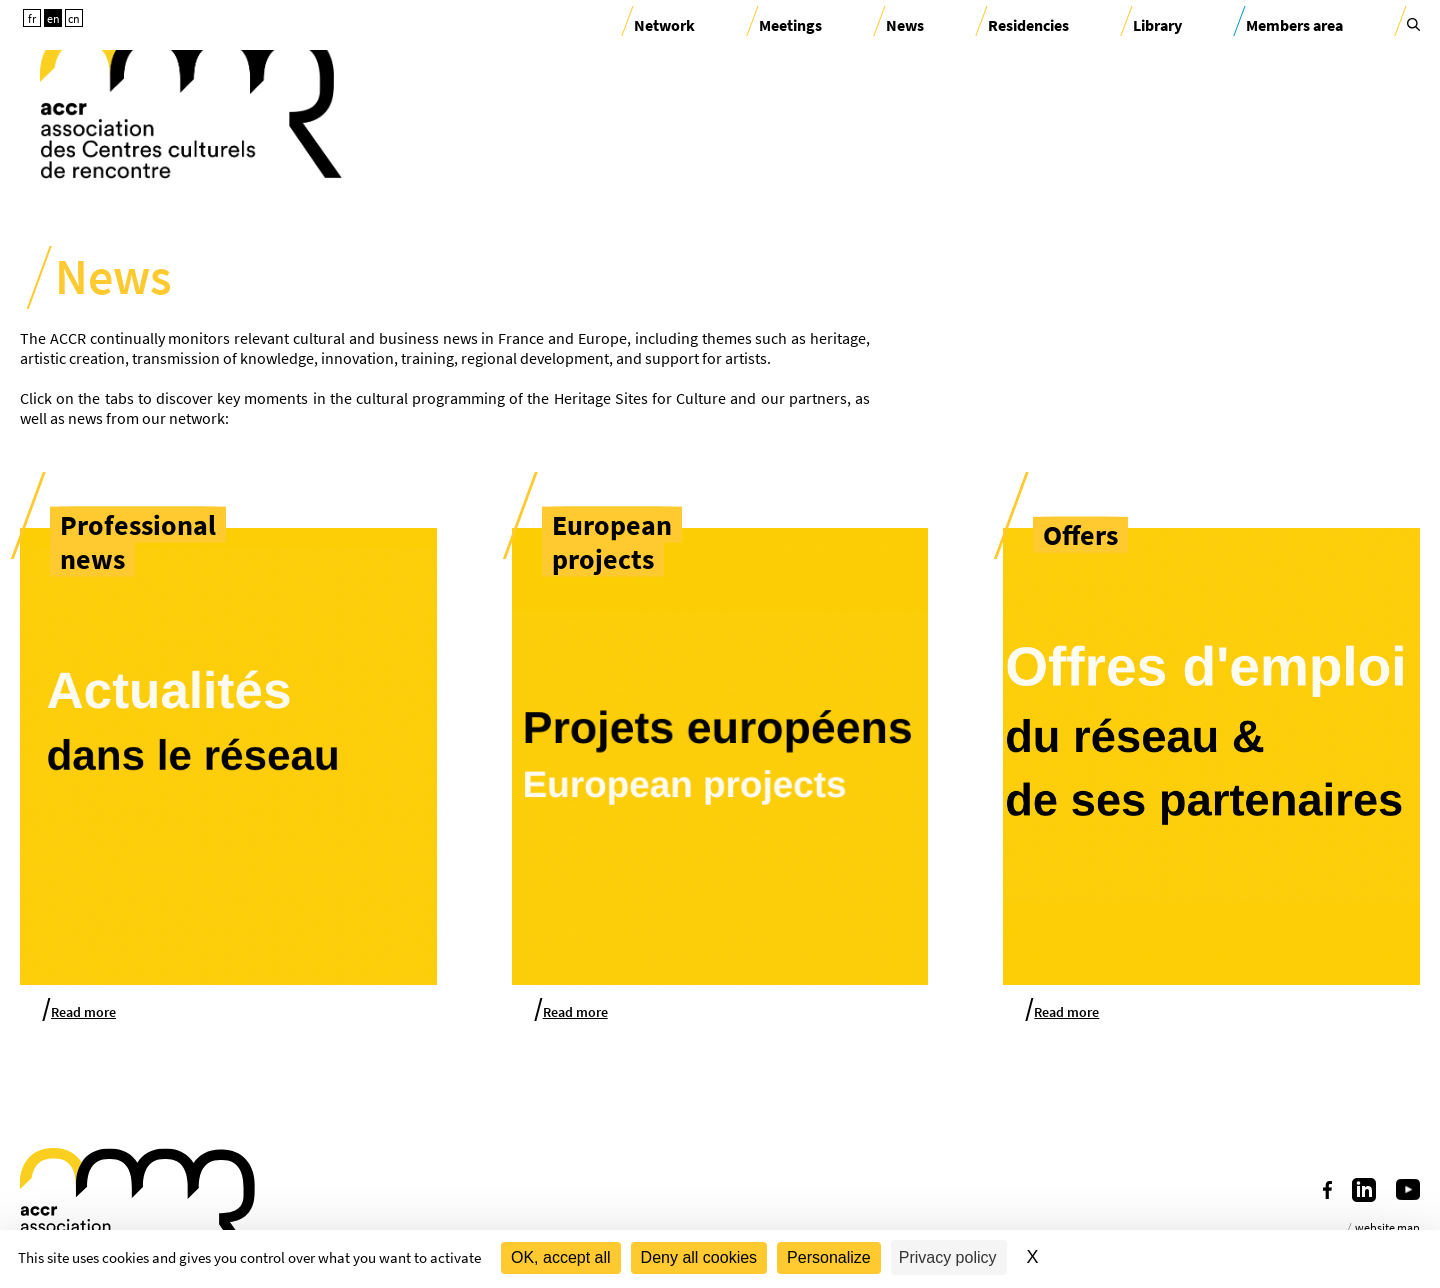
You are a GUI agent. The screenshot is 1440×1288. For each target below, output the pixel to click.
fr (32, 18)
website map (1387, 1227)
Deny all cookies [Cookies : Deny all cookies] (699, 1257)
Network (664, 25)
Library (1157, 25)
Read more (83, 1012)
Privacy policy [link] (948, 1257)
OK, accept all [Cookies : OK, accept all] (561, 1257)
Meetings (790, 25)
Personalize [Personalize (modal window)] (829, 1257)
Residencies (1028, 25)
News (905, 25)
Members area (1294, 25)
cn (74, 18)
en (53, 18)
